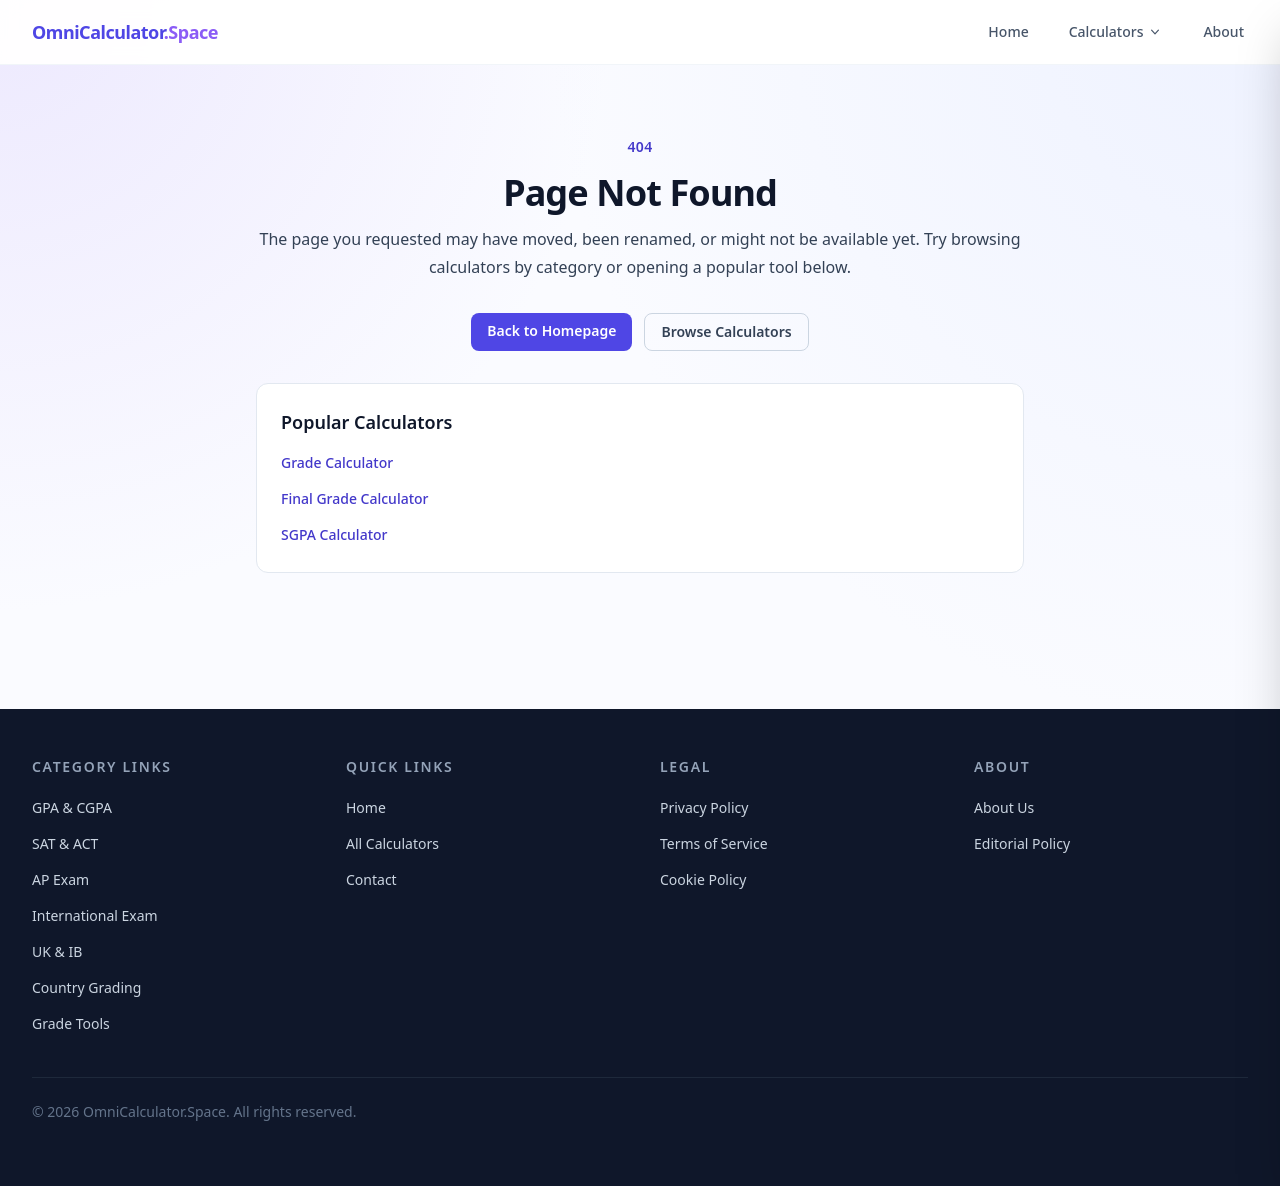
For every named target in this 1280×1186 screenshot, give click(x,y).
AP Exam (60, 879)
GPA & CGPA (72, 807)
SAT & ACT (65, 843)
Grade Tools (71, 1023)
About (1223, 31)
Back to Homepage (551, 330)
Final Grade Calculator (355, 498)
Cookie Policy (703, 879)
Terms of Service (714, 843)
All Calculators (392, 843)
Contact (371, 879)
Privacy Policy (704, 807)
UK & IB (57, 951)
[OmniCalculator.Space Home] (125, 32)
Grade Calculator (337, 462)
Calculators (1116, 31)
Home (1008, 31)
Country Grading (86, 987)
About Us (1004, 807)
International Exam (95, 915)
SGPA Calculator (334, 534)
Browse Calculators (726, 331)
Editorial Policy (1022, 843)
